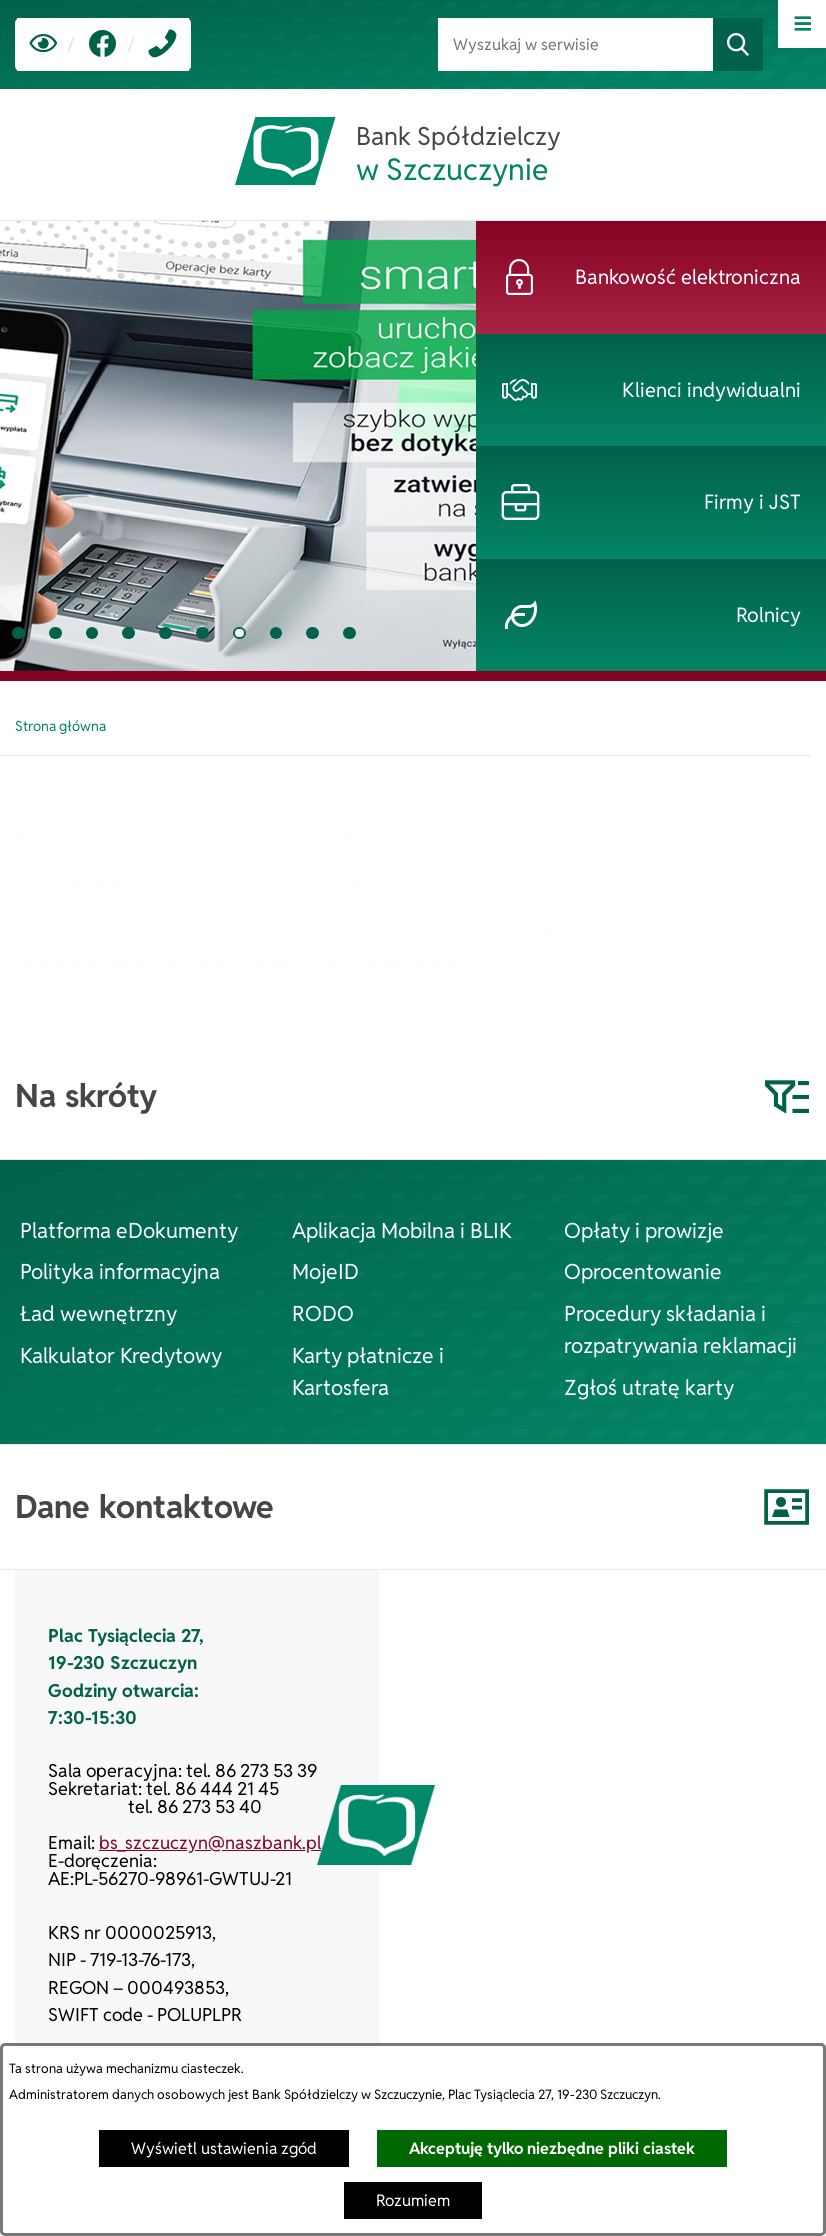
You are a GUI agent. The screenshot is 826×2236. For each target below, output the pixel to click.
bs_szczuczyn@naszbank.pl (210, 1842)
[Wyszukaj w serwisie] (575, 44)
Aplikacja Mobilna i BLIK (402, 1230)
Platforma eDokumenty (129, 1230)
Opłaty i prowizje (644, 1230)
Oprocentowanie (643, 1271)
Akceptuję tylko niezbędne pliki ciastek (552, 2148)
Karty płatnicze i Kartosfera (368, 1371)
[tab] (18, 633)
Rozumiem (413, 2200)
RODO (323, 1313)
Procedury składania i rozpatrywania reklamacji (680, 1329)
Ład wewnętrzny (98, 1313)
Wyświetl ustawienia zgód (224, 2148)
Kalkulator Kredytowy (121, 1355)
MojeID (325, 1271)
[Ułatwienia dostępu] (43, 44)
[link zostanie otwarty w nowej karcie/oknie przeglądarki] (102, 44)
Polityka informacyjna (120, 1271)
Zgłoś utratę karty (649, 1387)
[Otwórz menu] (802, 24)
